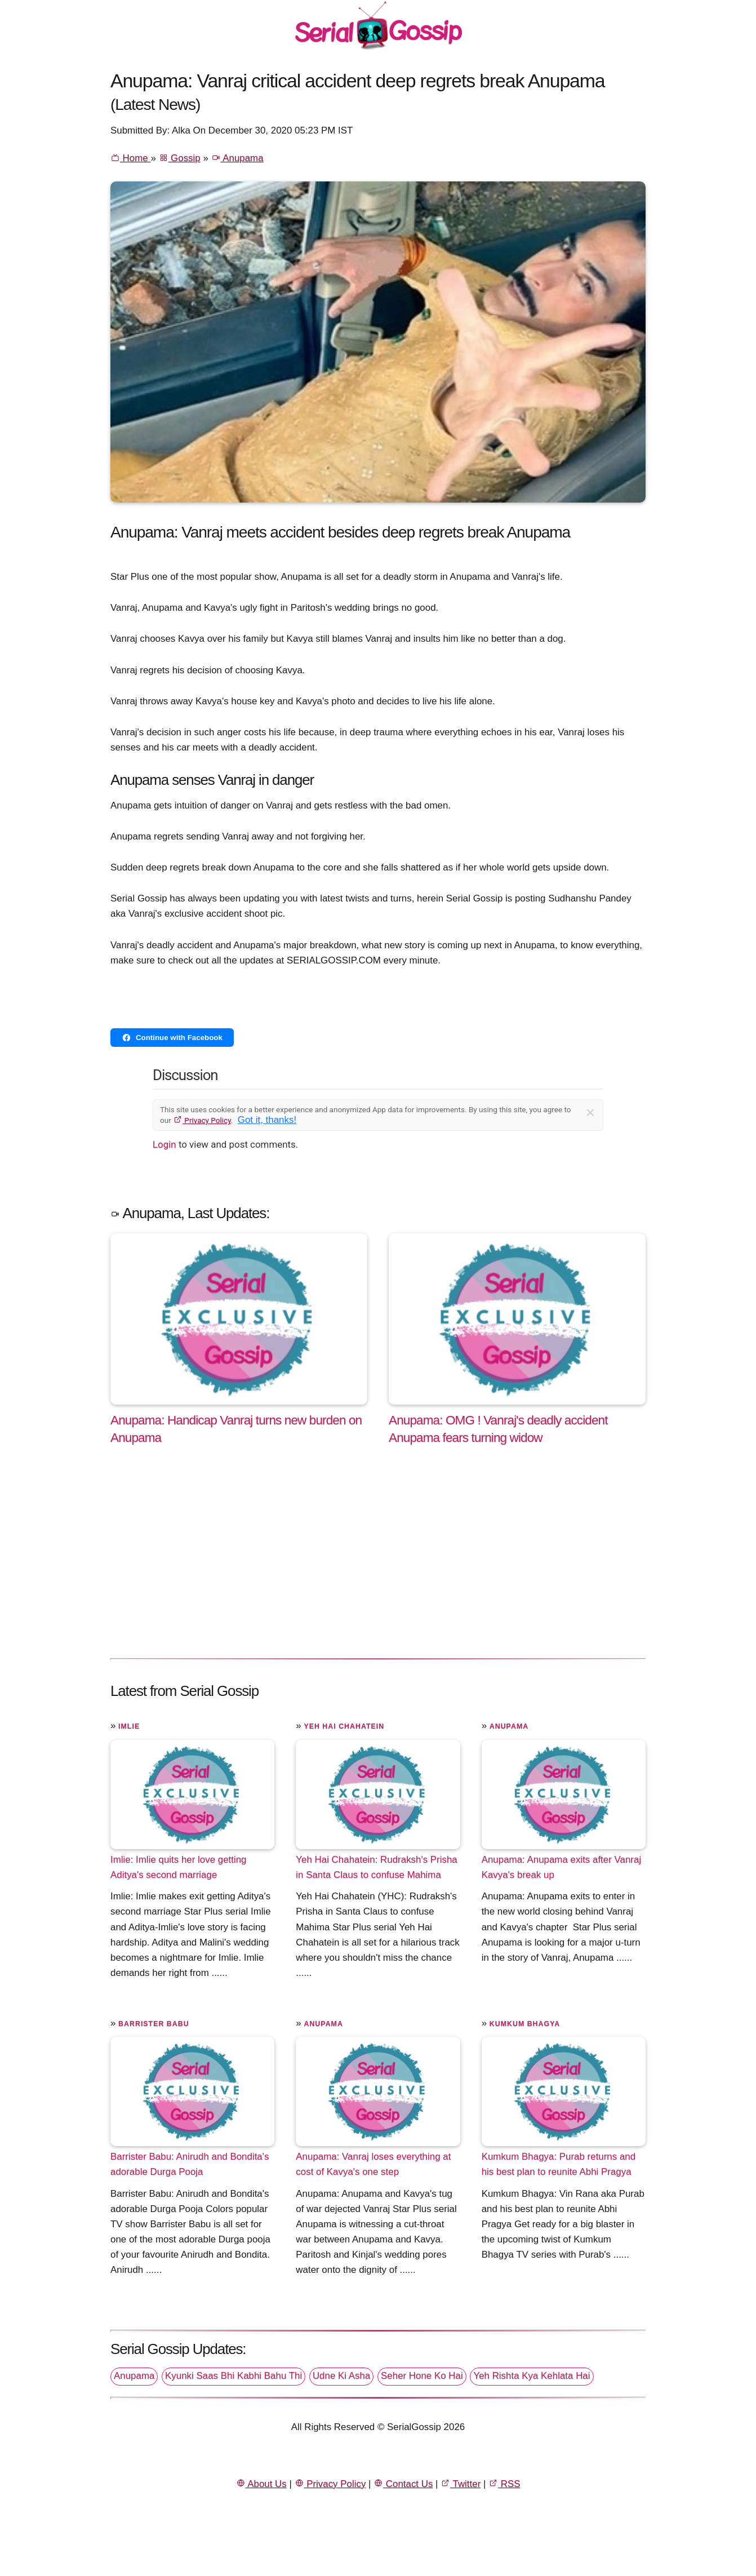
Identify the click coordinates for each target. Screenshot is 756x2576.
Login (164, 1144)
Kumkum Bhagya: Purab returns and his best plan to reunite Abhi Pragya (558, 2164)
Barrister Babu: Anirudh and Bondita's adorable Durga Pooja (189, 2164)
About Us (261, 2484)
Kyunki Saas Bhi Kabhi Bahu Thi (233, 2375)
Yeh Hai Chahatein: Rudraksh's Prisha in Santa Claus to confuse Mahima (376, 1867)
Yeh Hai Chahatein (344, 1726)
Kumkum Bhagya (525, 2024)
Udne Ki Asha (341, 2375)
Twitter (461, 2484)
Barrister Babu (153, 2024)
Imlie (129, 1726)
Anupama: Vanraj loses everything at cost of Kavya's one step (373, 2164)
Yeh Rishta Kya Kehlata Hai (531, 2375)
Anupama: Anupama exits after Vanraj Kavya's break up (562, 1867)
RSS (504, 2484)
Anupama (237, 158)
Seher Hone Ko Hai (422, 2375)
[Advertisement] (378, 1563)
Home (130, 158)
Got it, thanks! (267, 1119)
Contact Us (403, 2484)
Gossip (180, 158)
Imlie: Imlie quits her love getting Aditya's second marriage (178, 1867)
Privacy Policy (202, 1120)
